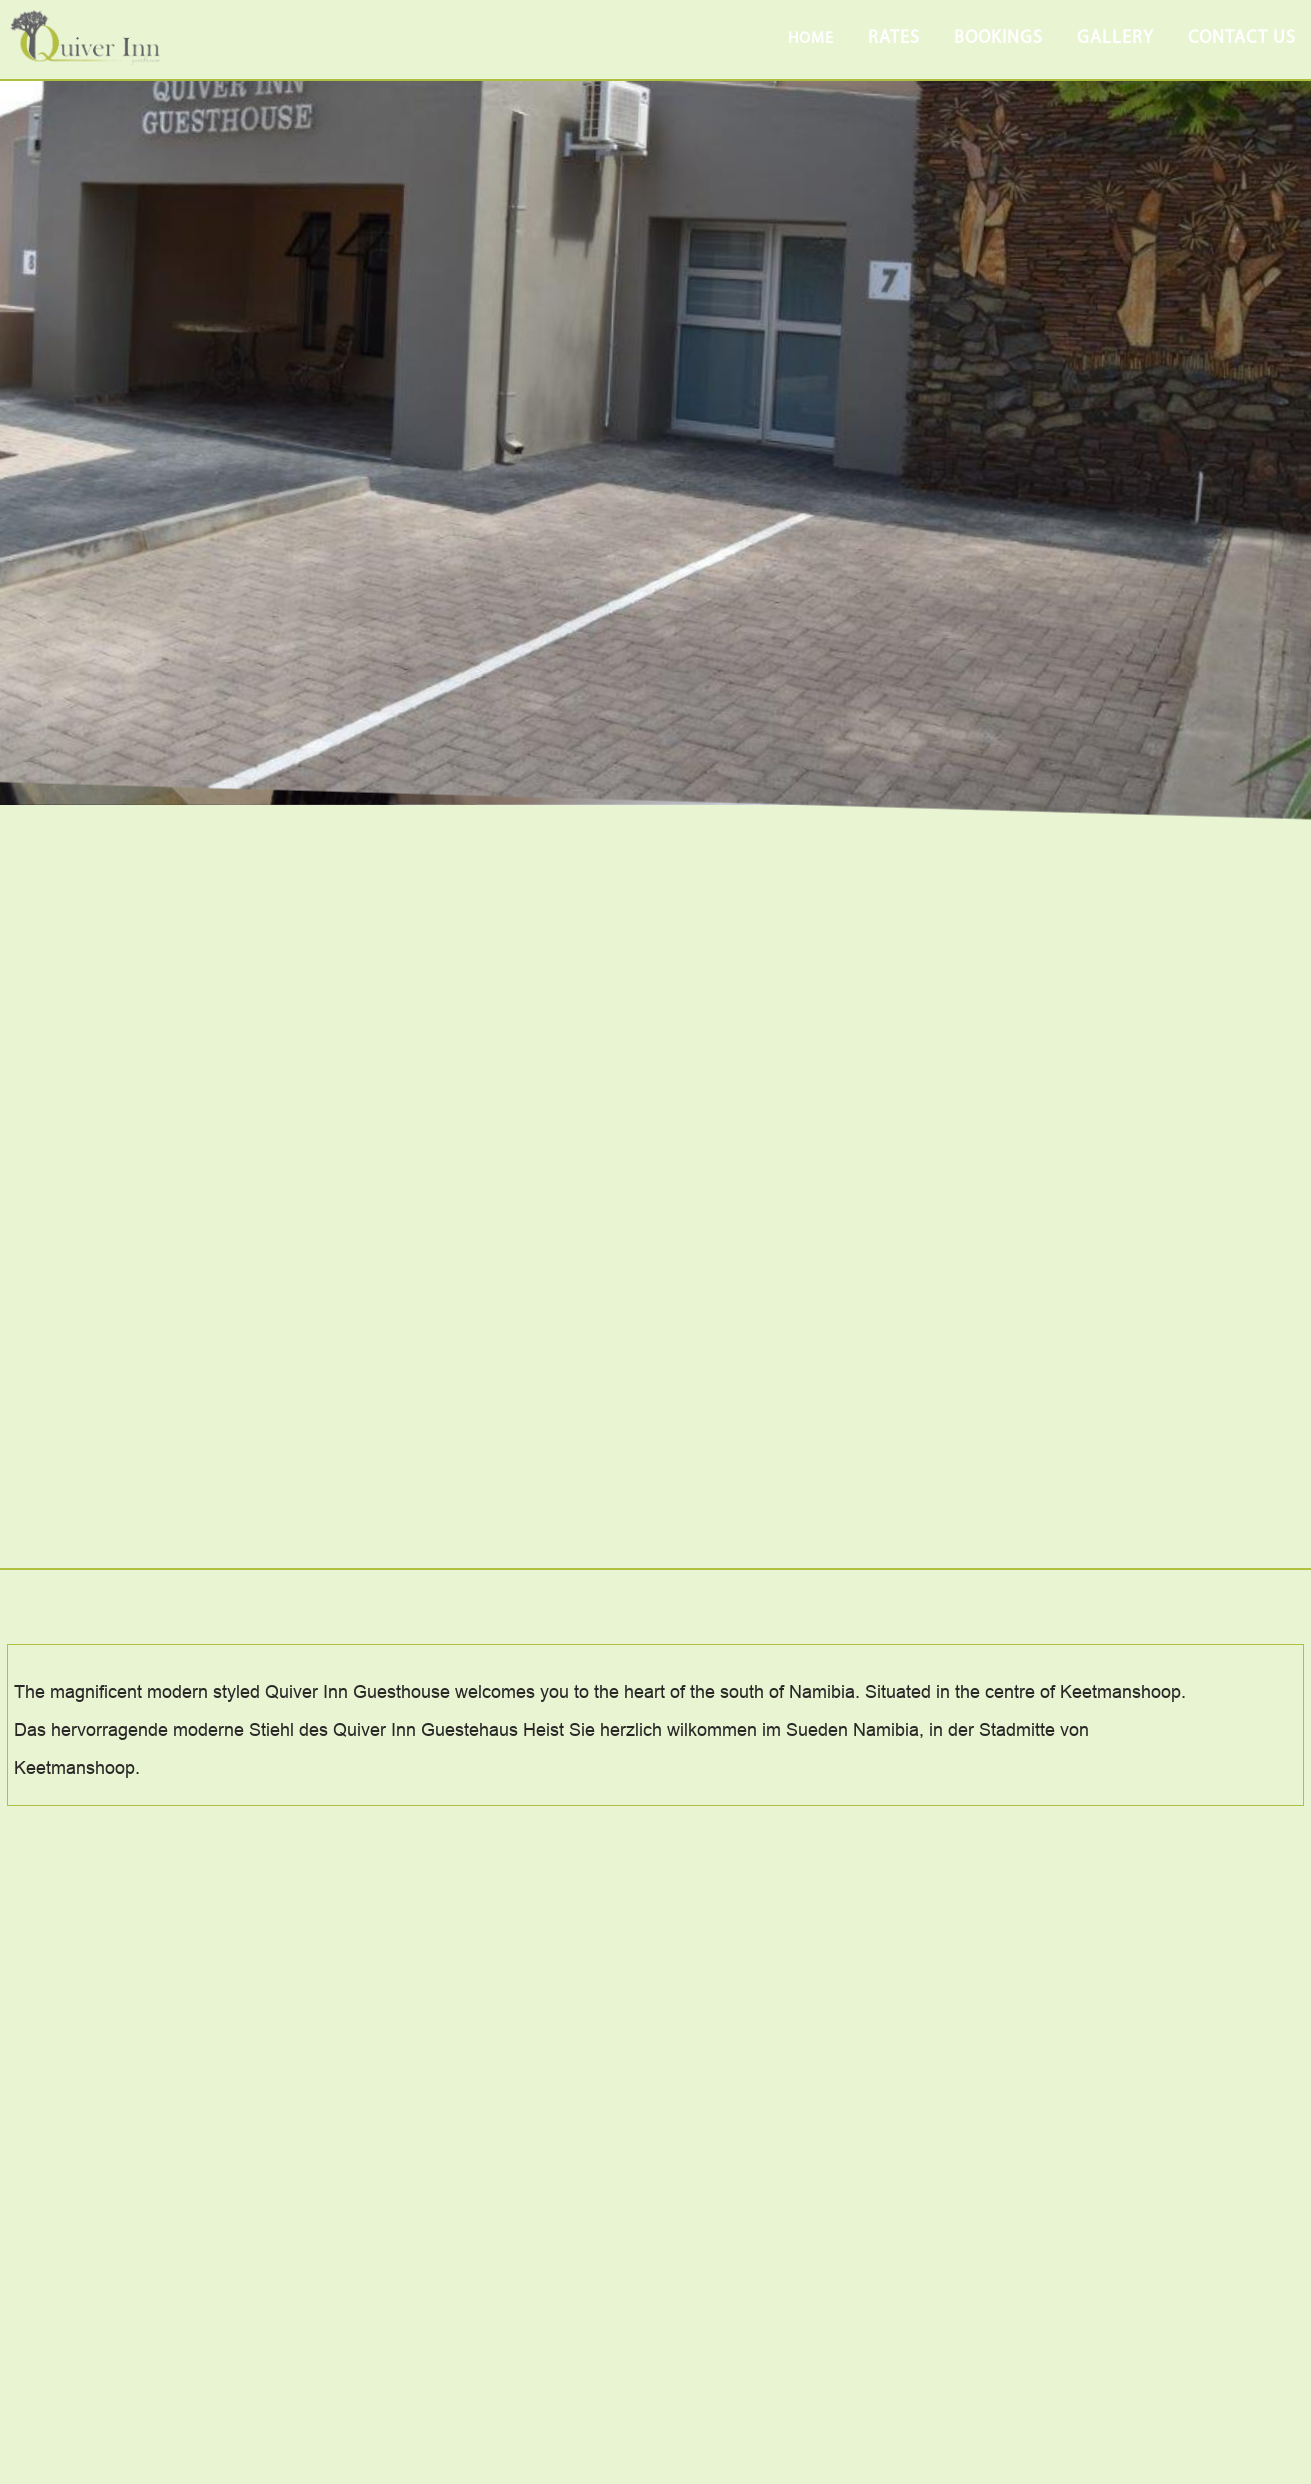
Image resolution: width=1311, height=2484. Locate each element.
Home (811, 39)
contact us (1242, 38)
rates (894, 38)
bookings (998, 38)
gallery (1115, 38)
